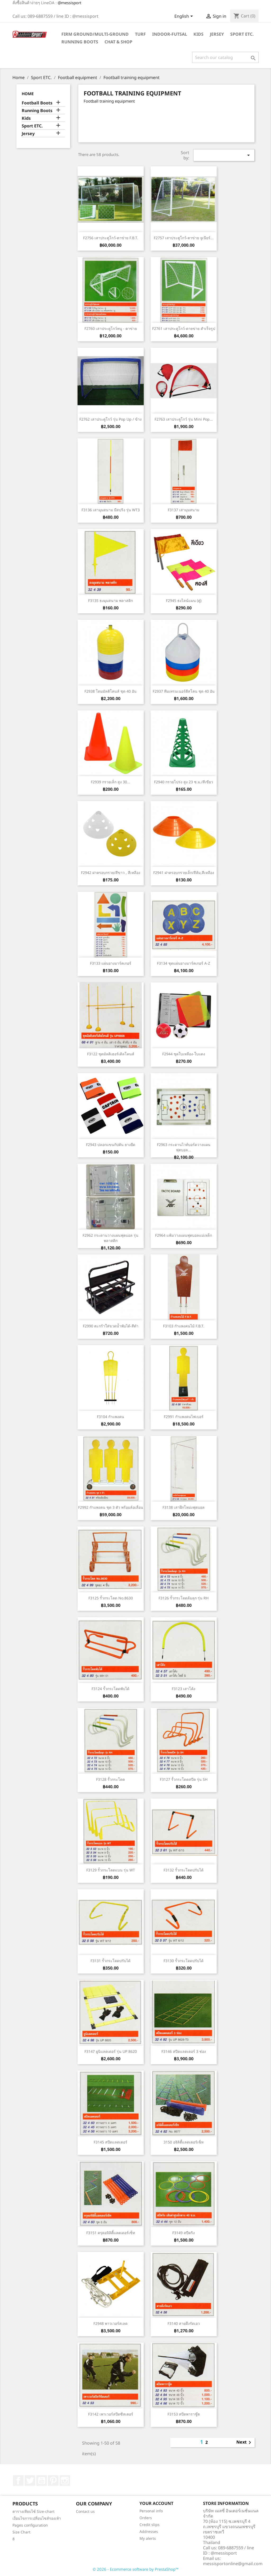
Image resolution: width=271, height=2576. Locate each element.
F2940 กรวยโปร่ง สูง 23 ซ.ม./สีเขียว (183, 781)
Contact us (85, 2511)
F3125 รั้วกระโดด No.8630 (110, 1597)
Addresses (148, 2531)
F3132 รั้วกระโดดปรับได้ (184, 1870)
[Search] (225, 57)
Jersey (217, 34)
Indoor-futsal (169, 34)
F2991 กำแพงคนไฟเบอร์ (184, 1416)
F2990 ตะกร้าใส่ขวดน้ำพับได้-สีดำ (110, 1325)
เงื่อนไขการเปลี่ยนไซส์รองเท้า (36, 2518)
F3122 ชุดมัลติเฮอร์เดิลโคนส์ (110, 1053)
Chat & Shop (118, 42)
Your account (156, 2503)
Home (28, 93)
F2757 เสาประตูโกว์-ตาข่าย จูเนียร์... (184, 237)
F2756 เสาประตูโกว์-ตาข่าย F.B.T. (110, 237)
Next (244, 2442)
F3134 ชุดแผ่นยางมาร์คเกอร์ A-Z (183, 963)
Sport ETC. (242, 34)
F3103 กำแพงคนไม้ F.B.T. (183, 1325)
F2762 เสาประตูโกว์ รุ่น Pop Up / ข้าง (110, 419)
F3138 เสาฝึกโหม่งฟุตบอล (183, 1507)
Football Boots (37, 103)
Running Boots (79, 42)
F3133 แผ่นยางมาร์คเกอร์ (110, 963)
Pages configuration (30, 2525)
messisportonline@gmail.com (233, 2563)
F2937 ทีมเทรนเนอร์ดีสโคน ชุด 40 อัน (184, 691)
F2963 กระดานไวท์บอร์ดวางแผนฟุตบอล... (183, 1147)
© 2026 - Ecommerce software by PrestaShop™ (136, 2569)
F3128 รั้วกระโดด (110, 1779)
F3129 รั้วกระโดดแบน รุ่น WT (110, 1870)
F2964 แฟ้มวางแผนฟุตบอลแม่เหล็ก (183, 1235)
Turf (140, 34)
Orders (145, 2517)
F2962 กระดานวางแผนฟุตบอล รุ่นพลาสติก (110, 1238)
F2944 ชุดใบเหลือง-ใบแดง (183, 1053)
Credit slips (149, 2524)
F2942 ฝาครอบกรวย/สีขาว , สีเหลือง (110, 872)
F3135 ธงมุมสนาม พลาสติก (110, 600)
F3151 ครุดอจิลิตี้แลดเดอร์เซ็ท (110, 2232)
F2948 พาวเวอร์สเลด (110, 2323)
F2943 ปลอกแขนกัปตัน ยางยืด (110, 1144)
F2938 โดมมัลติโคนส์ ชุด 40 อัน (110, 691)
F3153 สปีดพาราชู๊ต (184, 2414)
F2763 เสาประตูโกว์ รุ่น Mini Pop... (184, 419)
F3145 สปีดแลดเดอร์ (110, 2142)
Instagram (65, 2480)
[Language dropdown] (184, 16)
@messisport (69, 2)
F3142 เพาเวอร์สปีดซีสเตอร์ (110, 2414)
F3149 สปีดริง (183, 2232)
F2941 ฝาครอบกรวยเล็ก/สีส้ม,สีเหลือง (183, 872)
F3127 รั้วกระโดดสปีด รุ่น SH (183, 1779)
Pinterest (53, 2480)
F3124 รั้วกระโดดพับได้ (110, 1688)
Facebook (18, 2480)
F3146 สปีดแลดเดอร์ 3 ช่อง (183, 2051)
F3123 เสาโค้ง (183, 1688)
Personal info (151, 2510)
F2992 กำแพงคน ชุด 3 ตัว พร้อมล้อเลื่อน (110, 1507)
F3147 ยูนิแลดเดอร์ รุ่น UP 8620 (110, 2051)
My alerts (147, 2538)
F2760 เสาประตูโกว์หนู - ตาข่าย (110, 328)
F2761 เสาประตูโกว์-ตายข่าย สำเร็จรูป (183, 328)
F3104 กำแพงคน (110, 1416)
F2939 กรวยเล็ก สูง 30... (110, 781)
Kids (198, 34)
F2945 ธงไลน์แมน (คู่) (183, 600)
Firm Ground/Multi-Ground (95, 34)
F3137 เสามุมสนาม (183, 509)
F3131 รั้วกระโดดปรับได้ (110, 1960)
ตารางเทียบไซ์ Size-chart (33, 2511)
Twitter (30, 2480)
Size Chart (21, 2531)
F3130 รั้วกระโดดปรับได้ (184, 1960)
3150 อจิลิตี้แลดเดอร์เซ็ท (184, 2142)
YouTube (41, 2480)
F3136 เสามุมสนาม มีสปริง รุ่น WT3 (111, 509)
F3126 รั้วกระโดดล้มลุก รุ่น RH (184, 1597)
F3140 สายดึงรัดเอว (184, 2323)
